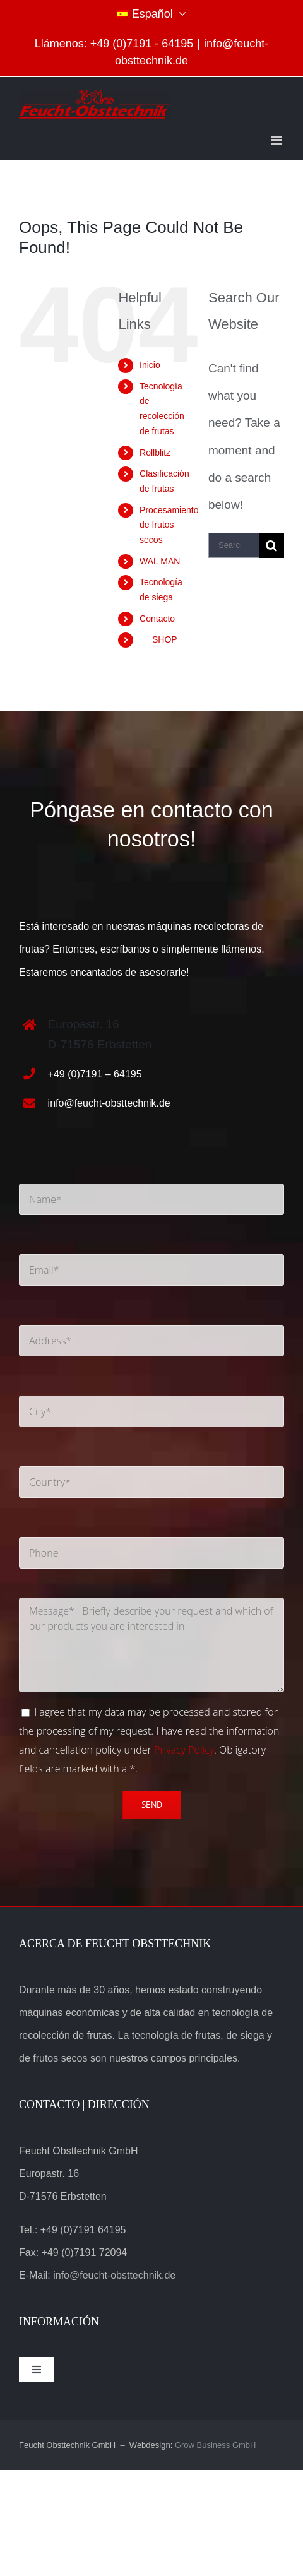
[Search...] (233, 545)
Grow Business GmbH (215, 2445)
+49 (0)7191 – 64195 (95, 1074)
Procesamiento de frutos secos (169, 525)
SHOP (158, 639)
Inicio (150, 365)
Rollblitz (155, 453)
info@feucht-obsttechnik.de (109, 1103)
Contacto (157, 619)
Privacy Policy (184, 1750)
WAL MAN (160, 561)
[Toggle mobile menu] (277, 140)
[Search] (271, 545)
